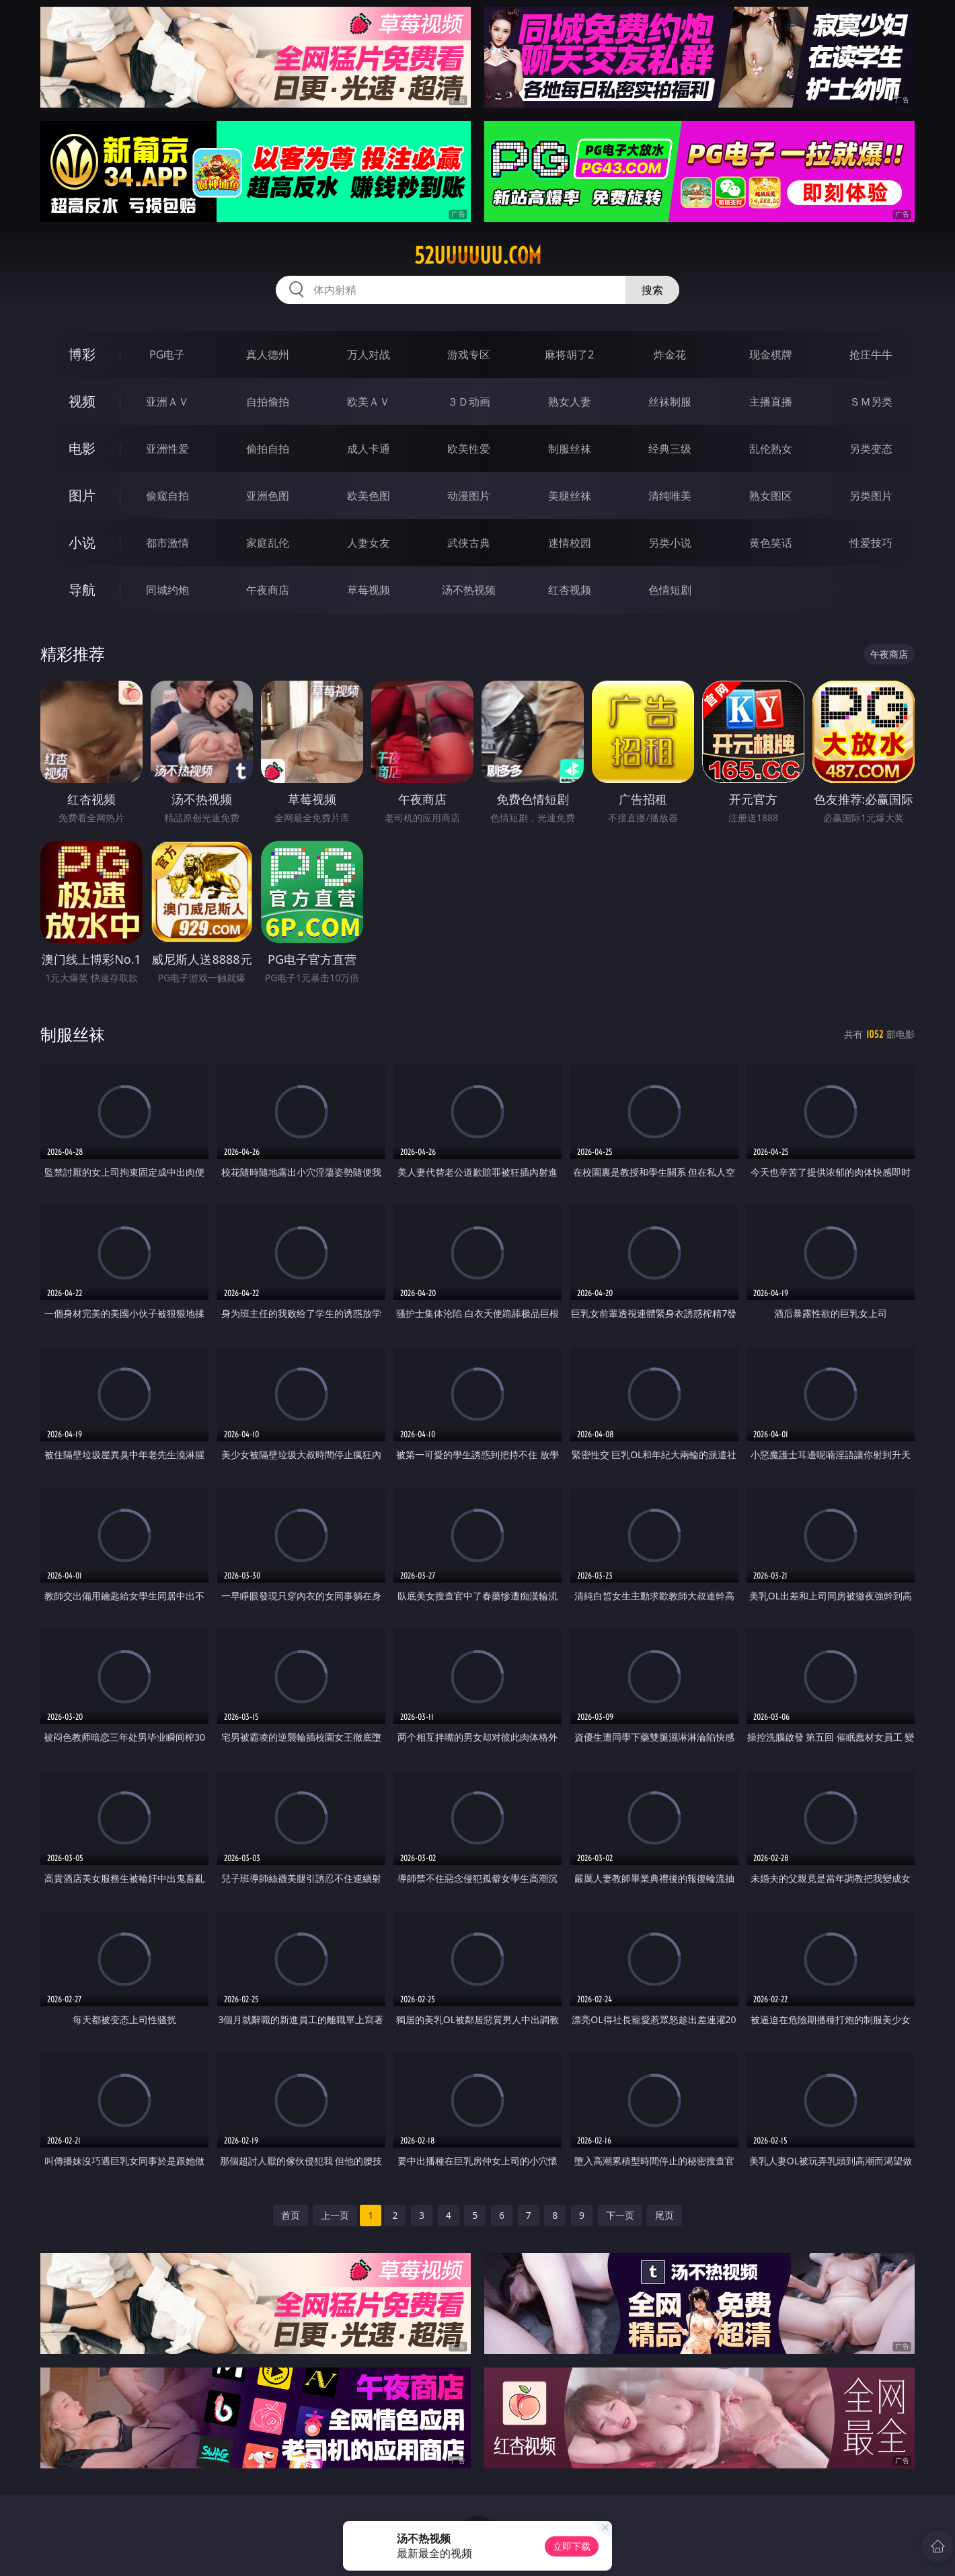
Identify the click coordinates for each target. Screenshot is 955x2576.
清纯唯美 (669, 495)
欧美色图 (368, 495)
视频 (82, 401)
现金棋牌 (770, 354)
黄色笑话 (770, 542)
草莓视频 (368, 589)
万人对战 (368, 354)
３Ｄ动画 (468, 401)
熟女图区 (770, 495)
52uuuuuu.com (477, 255)
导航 (82, 589)
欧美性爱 (468, 448)
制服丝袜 (569, 448)
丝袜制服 (669, 401)
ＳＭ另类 (870, 401)
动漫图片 (468, 495)
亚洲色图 (267, 495)
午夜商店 (267, 589)
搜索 (652, 289)
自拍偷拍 (267, 401)
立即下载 (571, 2546)
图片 (82, 495)
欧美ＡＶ (368, 401)
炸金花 (670, 354)
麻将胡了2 (569, 354)
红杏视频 (569, 589)
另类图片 (870, 495)
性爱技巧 (870, 542)
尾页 (664, 2215)
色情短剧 (669, 589)
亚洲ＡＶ (167, 401)
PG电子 (167, 354)
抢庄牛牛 (870, 354)
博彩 (82, 354)
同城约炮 (167, 589)
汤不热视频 (469, 589)
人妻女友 (368, 542)
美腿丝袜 (569, 495)
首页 (290, 2215)
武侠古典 (468, 542)
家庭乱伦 (267, 542)
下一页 (620, 2215)
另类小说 (669, 542)
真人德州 (267, 354)
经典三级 (669, 448)
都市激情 (167, 542)
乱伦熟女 (770, 448)
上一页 (335, 2215)
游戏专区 (468, 354)
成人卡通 (368, 448)
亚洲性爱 (167, 448)
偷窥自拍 (167, 495)
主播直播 (770, 401)
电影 (82, 448)
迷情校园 (569, 542)
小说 (82, 542)
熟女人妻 (569, 401)
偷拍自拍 (267, 448)
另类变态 (870, 448)
